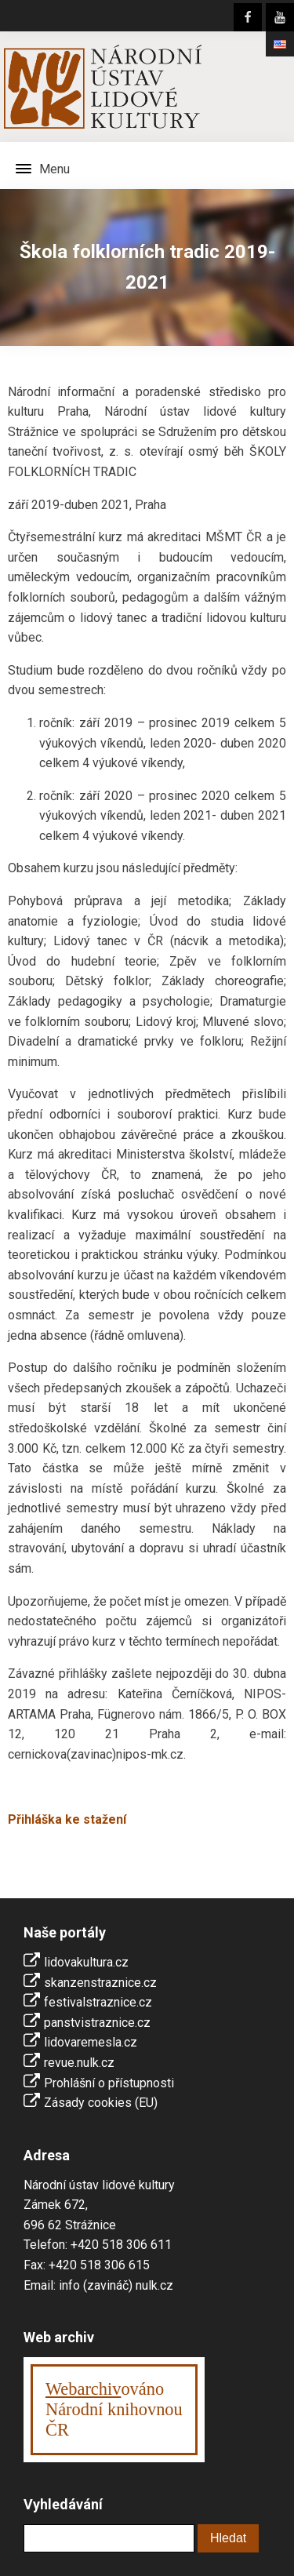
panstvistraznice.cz (97, 2022)
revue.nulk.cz (79, 2062)
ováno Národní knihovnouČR (114, 2409)
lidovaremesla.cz (90, 2042)
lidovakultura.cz (86, 1962)
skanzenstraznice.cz (100, 1982)
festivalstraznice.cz (98, 2002)
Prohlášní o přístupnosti (109, 2083)
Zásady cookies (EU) (101, 2102)
